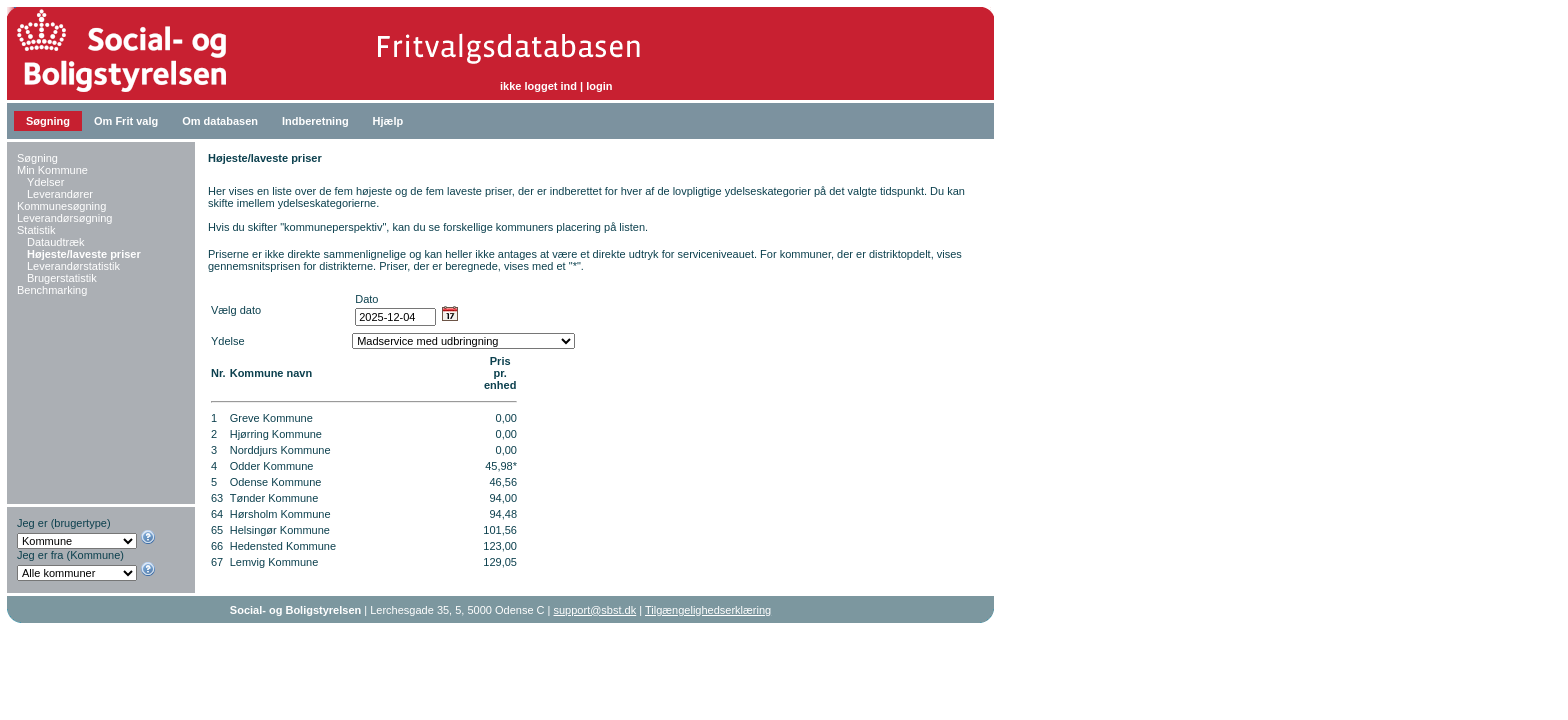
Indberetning (315, 121)
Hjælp (388, 121)
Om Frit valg (126, 121)
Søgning (48, 121)
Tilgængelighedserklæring (708, 610)
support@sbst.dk (595, 610)
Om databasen (220, 121)
